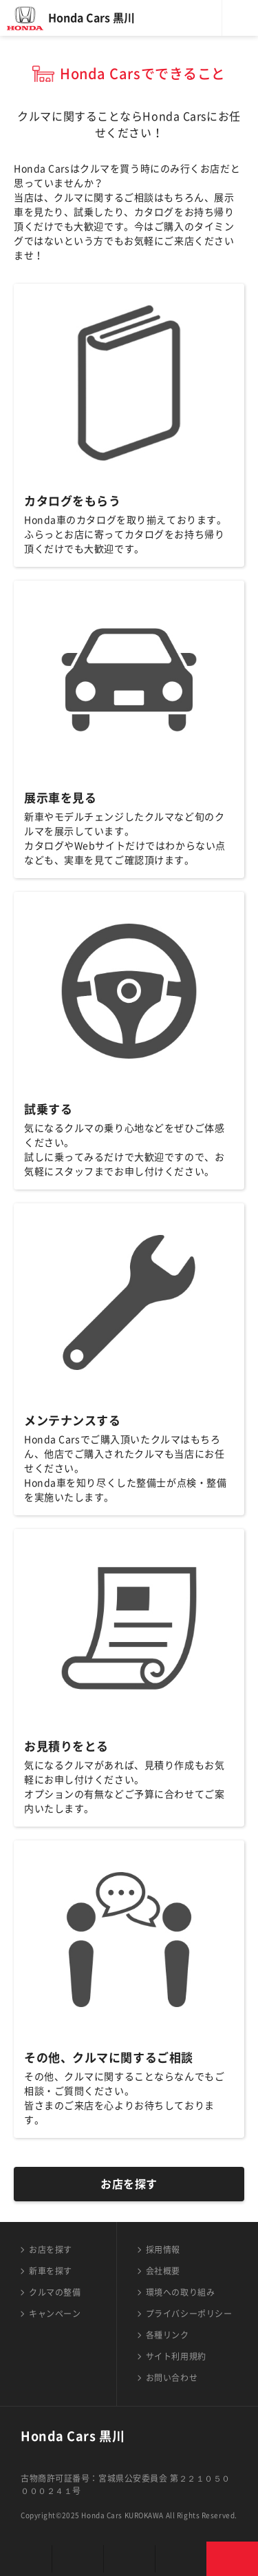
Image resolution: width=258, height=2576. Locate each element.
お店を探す (129, 2184)
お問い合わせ (171, 2378)
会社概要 (163, 2271)
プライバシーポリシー (189, 2313)
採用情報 (163, 2249)
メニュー (240, 18)
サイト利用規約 (176, 2356)
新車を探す (50, 2271)
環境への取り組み (180, 2292)
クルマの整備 (54, 2292)
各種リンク (167, 2335)
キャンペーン (54, 2313)
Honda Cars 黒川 (91, 17)
